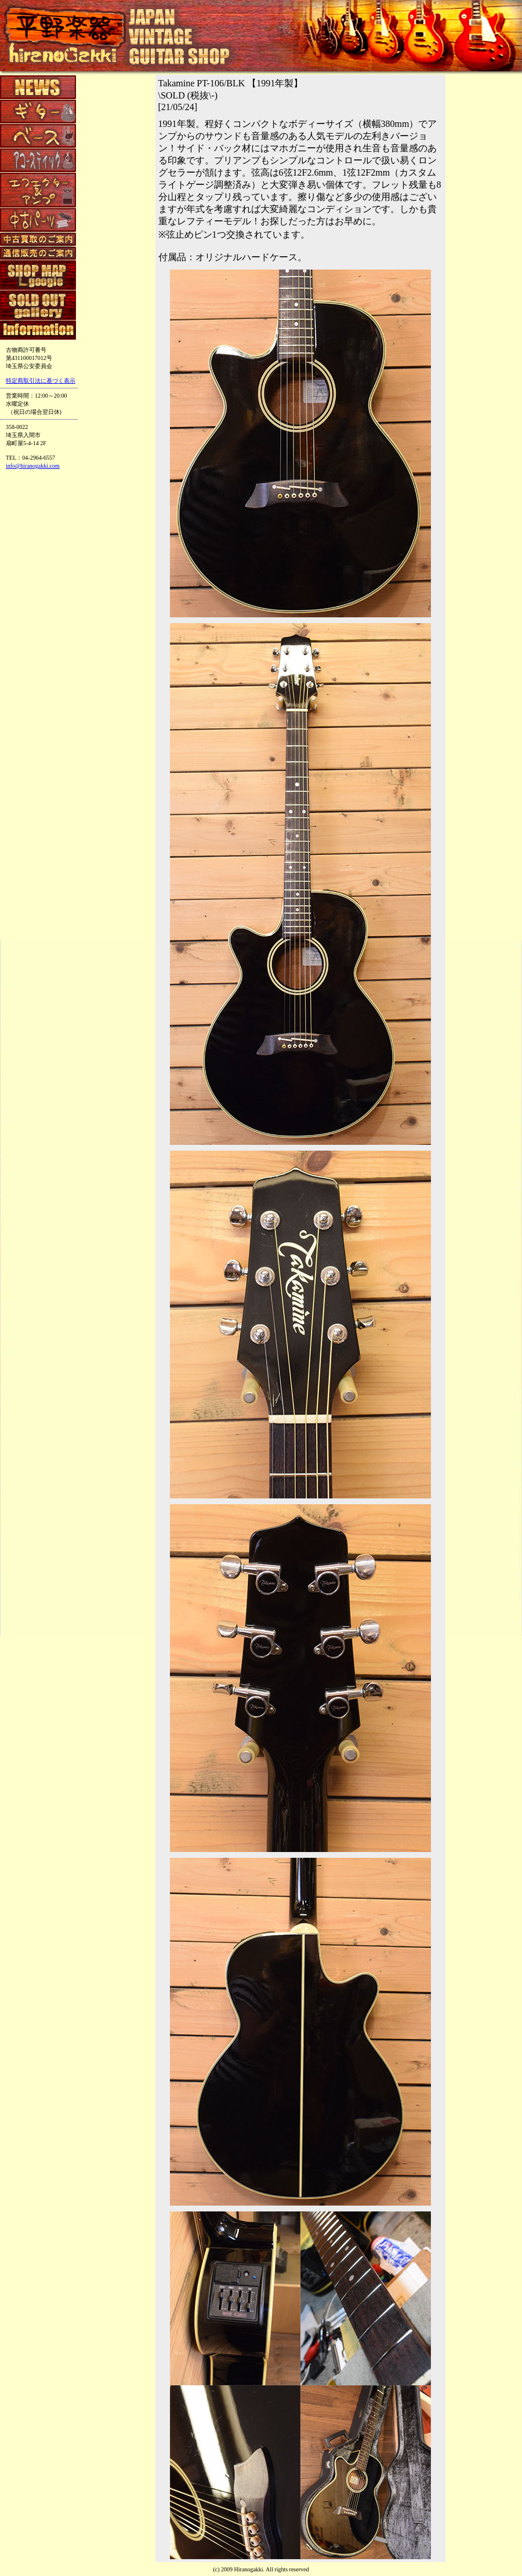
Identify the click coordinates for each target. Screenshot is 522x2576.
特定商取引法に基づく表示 (40, 380)
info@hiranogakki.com (33, 466)
